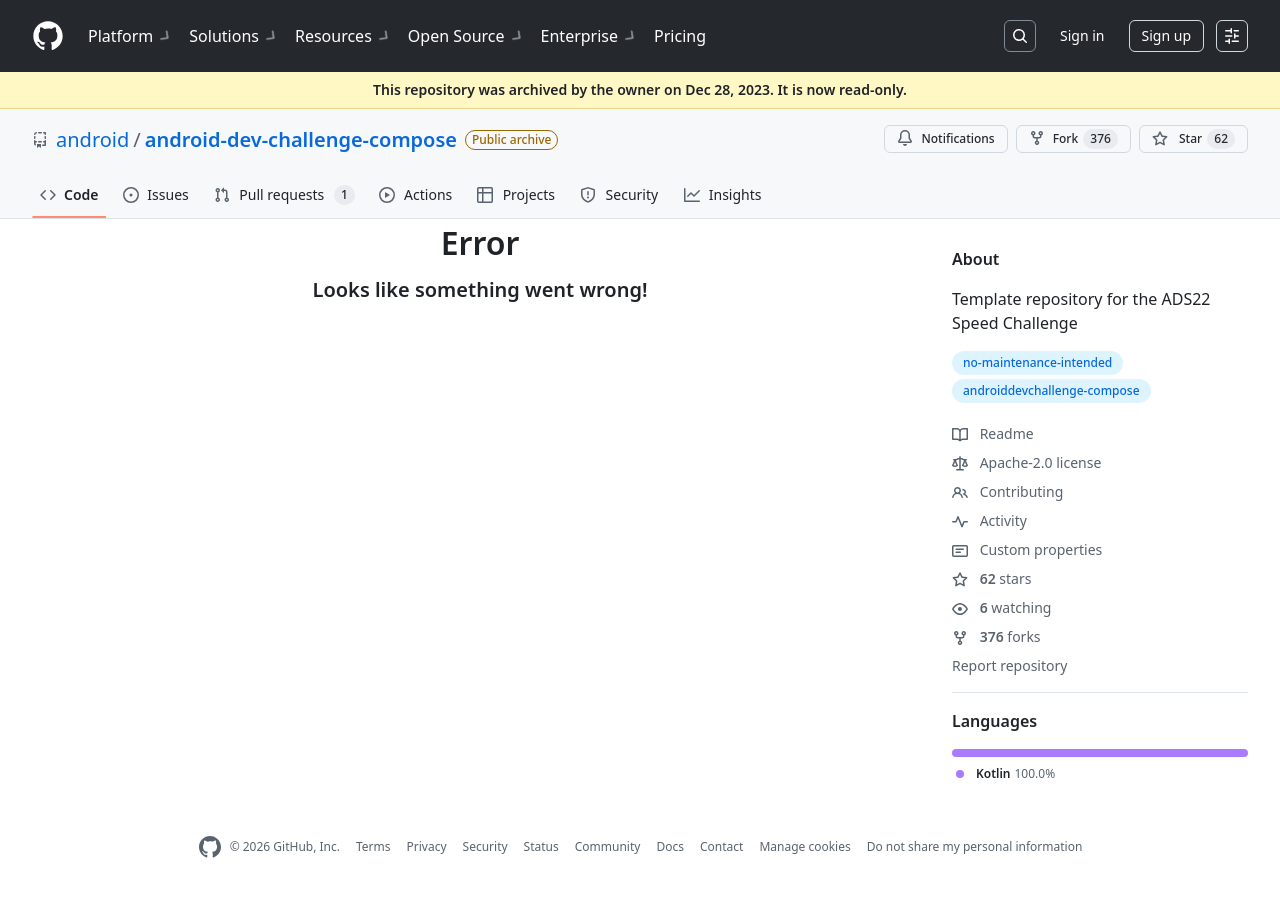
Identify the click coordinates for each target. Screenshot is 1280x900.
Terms (373, 846)
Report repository (1009, 665)
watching (1001, 607)
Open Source (466, 36)
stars (991, 578)
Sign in (1082, 35)
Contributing (1007, 491)
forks (996, 636)
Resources (343, 36)
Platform (130, 36)
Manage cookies (804, 846)
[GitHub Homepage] (210, 847)
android (92, 139)
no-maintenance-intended (1037, 362)
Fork (1073, 139)
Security (485, 846)
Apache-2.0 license (1026, 462)
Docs (670, 846)
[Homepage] (48, 36)
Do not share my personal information (975, 846)
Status (541, 846)
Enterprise (589, 36)
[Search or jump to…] (1020, 36)
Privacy (427, 846)
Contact (721, 846)
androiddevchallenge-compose (1051, 390)
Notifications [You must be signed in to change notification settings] (945, 138)
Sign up (1166, 35)
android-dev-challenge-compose (301, 139)
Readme (993, 433)
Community (608, 846)
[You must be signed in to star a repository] (1193, 139)
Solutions (234, 36)
